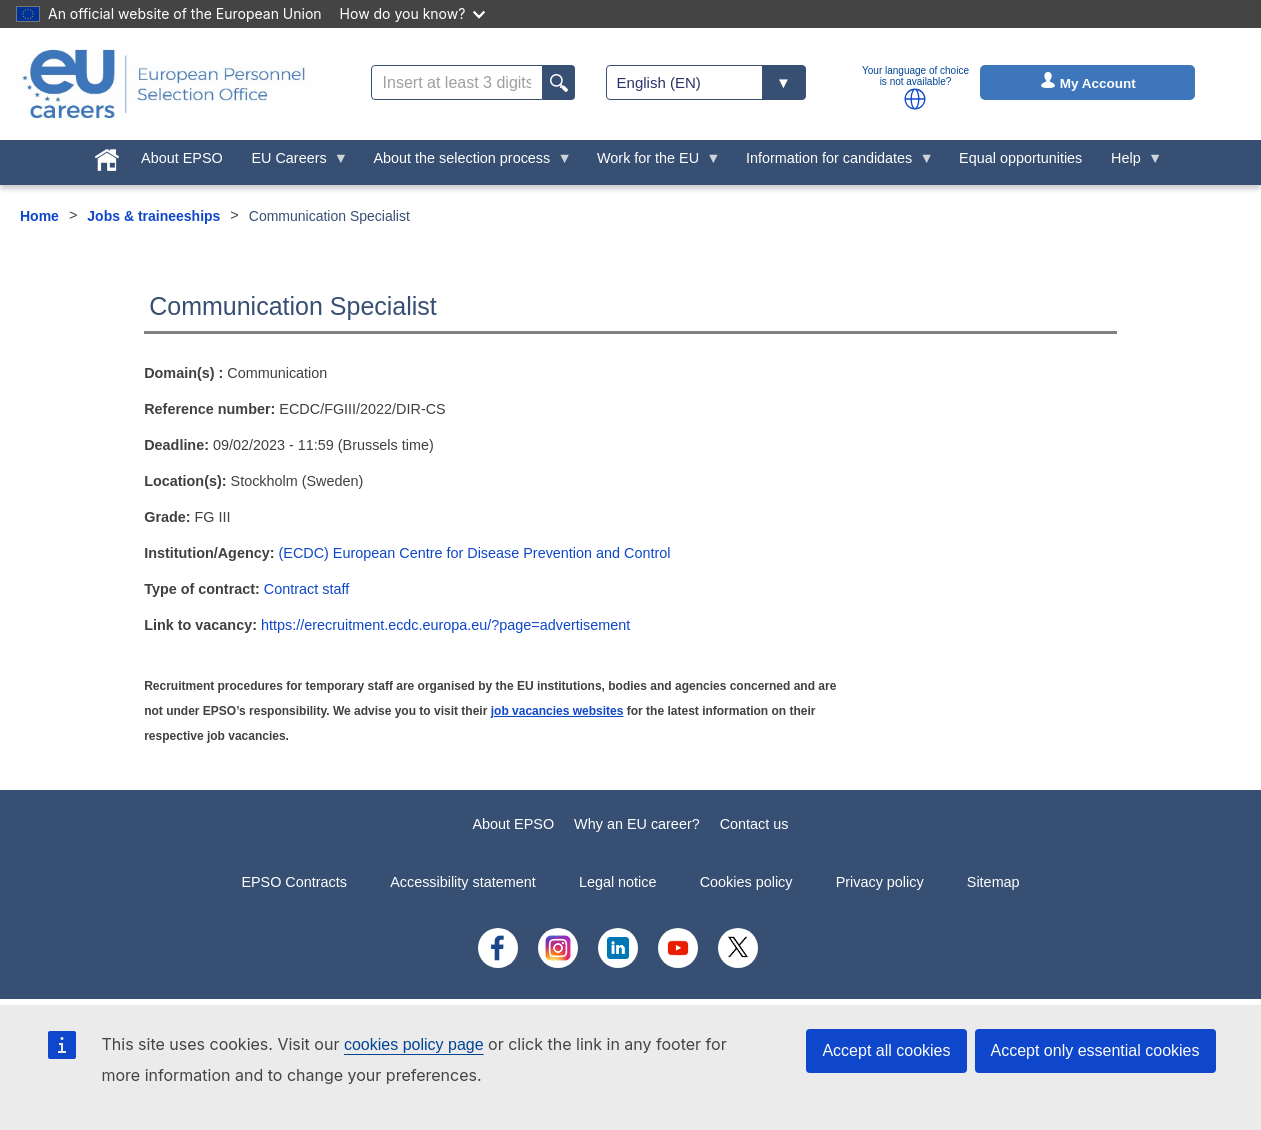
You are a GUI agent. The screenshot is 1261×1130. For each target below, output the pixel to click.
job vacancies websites (557, 711)
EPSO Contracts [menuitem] (294, 882)
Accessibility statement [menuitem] (463, 882)
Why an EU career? (637, 824)
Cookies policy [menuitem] (746, 882)
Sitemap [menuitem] (993, 882)
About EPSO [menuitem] (182, 158)
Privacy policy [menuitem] (880, 882)
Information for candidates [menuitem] (833, 163)
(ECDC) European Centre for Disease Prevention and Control (475, 553)
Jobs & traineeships (153, 216)
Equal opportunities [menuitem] (1020, 158)
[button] (915, 99)
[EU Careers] (164, 84)
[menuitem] (107, 156)
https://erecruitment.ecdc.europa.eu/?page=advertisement (445, 625)
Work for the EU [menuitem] (652, 163)
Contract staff (306, 589)
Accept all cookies (886, 1050)
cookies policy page (414, 1044)
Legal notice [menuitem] (618, 882)
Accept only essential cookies (1095, 1050)
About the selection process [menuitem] (465, 163)
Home (39, 216)
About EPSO (514, 824)
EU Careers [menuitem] (292, 163)
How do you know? (413, 13)
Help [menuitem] (1130, 163)
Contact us (754, 824)
